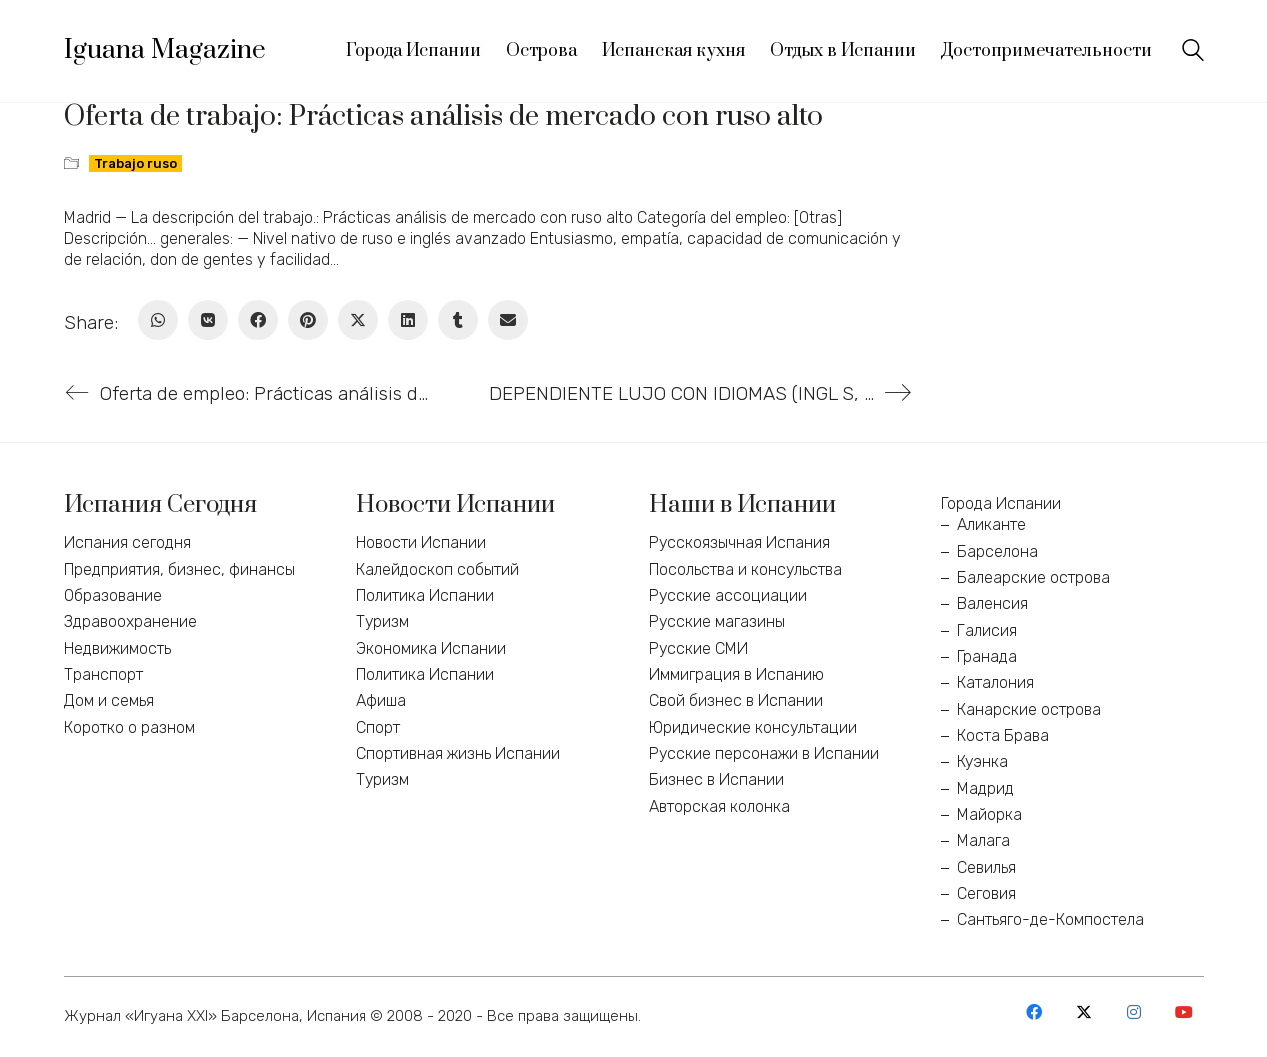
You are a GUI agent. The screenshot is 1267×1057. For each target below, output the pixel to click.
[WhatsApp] (158, 320)
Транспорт (103, 674)
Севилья (986, 867)
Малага (983, 840)
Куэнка (982, 761)
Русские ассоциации (728, 595)
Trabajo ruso (135, 163)
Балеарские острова (1033, 577)
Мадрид (985, 788)
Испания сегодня (127, 542)
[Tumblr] (458, 320)
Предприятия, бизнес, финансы (179, 569)
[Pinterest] (308, 320)
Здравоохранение (130, 621)
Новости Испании (421, 542)
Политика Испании (425, 595)
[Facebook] (258, 320)
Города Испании (1001, 503)
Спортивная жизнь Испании (458, 753)
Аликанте (991, 524)
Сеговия (986, 893)
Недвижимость (117, 648)
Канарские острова (1029, 709)
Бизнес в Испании (716, 779)
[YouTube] (1184, 1012)
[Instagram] (1134, 1012)
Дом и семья (109, 700)
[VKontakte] (208, 320)
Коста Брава (1003, 735)
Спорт (378, 727)
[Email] (508, 320)
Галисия (987, 630)
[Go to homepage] (165, 51)
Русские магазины (717, 621)
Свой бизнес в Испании (736, 700)
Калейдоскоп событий (437, 569)
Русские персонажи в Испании (764, 753)
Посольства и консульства (745, 569)
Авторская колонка (719, 806)
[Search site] (1193, 52)
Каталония (995, 682)
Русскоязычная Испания (739, 542)
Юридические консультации (753, 727)
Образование (113, 595)
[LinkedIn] (408, 320)
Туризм (382, 621)
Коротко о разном (129, 727)
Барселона (997, 551)
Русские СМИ (698, 648)
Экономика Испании (431, 648)
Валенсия (992, 603)
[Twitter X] (358, 320)
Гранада (987, 656)
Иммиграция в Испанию (736, 674)
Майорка (989, 814)
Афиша (381, 700)
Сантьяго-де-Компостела (1050, 919)
